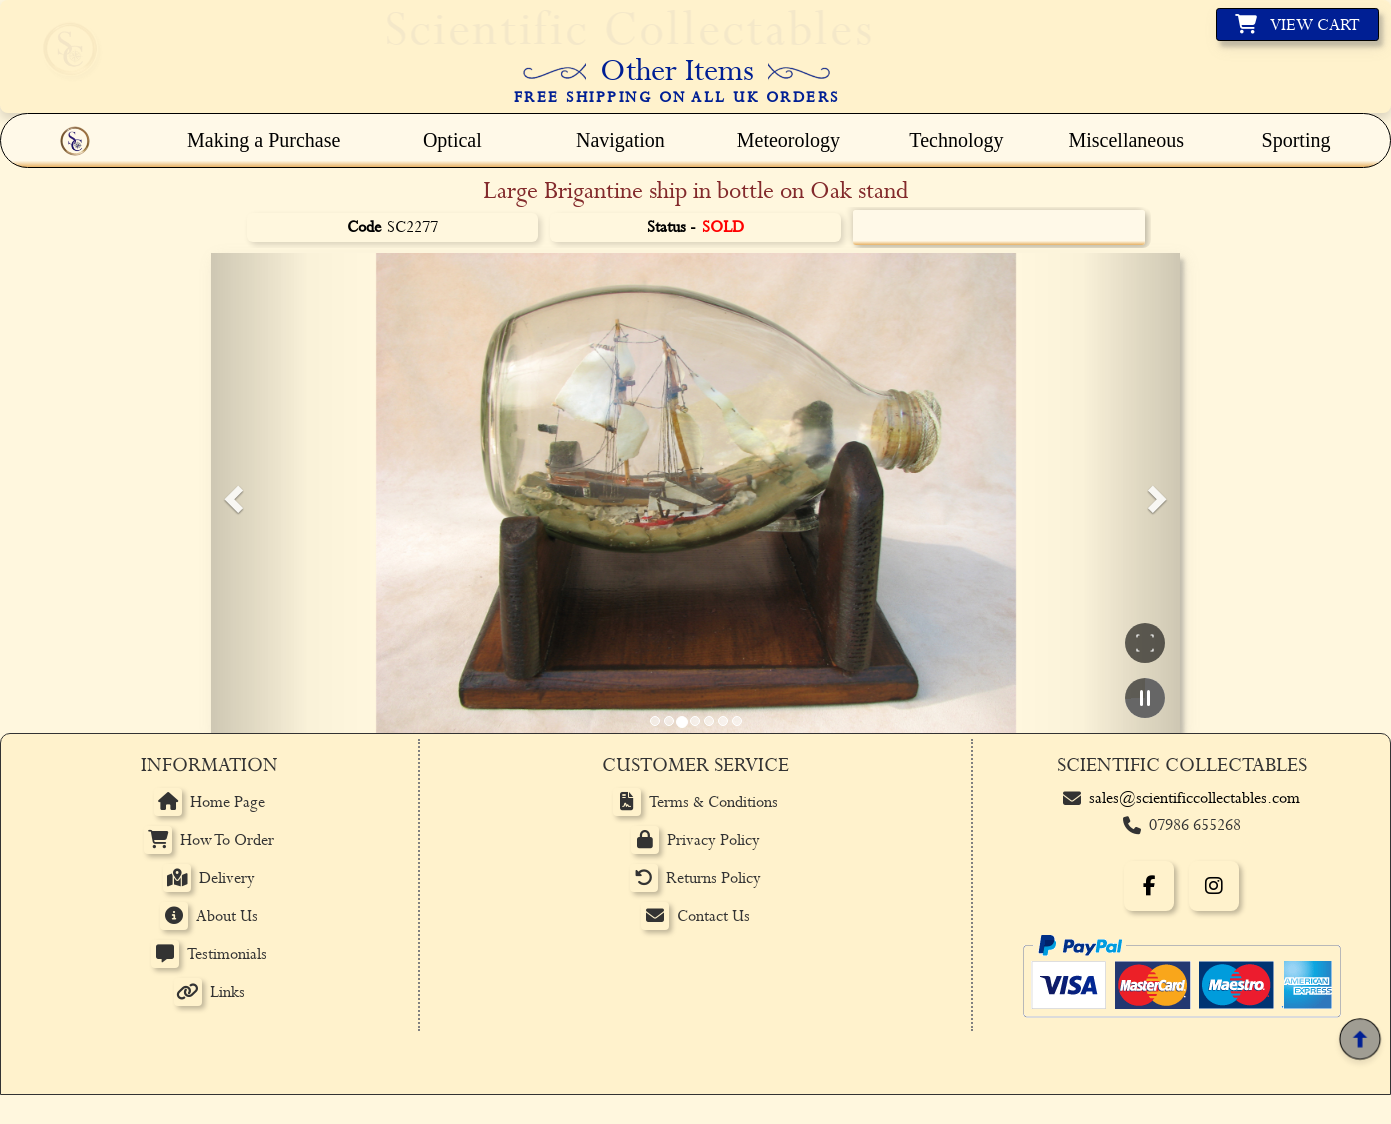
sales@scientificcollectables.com (1194, 798)
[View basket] (1297, 24)
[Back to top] (1359, 1039)
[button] (231, 493)
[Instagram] (1214, 886)
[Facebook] (1149, 886)
